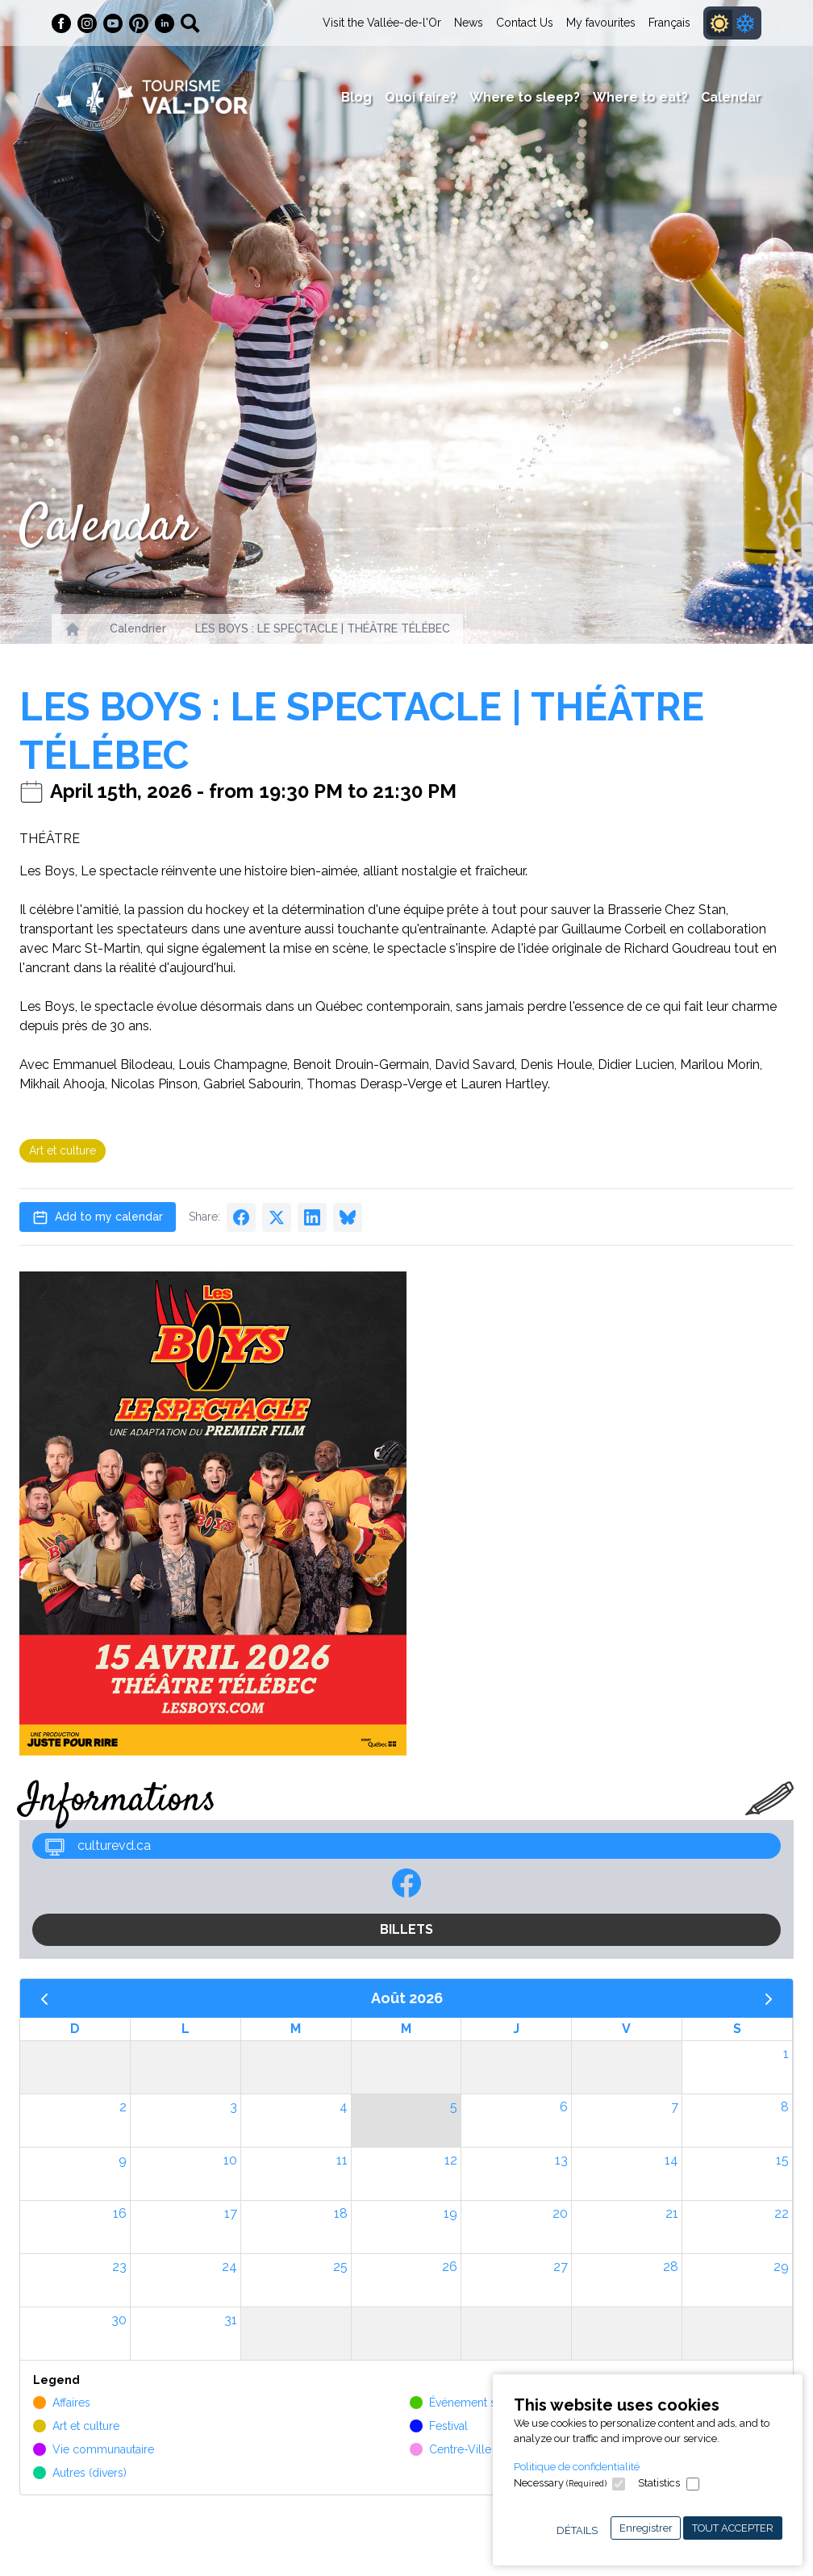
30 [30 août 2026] (119, 2320)
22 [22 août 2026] (781, 2213)
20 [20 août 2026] (560, 2213)
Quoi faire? (421, 97)
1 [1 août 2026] (786, 2053)
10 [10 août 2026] (230, 2160)
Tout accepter (732, 2528)
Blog (356, 97)
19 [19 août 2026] (450, 2213)
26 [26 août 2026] (449, 2266)
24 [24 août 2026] (229, 2266)
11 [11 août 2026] (342, 2160)
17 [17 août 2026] (230, 2213)
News (468, 22)
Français (669, 22)
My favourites (601, 22)
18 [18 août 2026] (341, 2213)
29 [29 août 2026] (781, 2266)
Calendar (731, 97)
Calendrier (138, 628)
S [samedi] (737, 2028)
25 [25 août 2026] (340, 2266)
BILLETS (406, 1929)
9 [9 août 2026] (123, 2160)
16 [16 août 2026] (120, 2213)
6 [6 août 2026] (564, 2107)
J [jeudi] (516, 2028)
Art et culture (62, 1150)
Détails (577, 2530)
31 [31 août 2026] (230, 2320)
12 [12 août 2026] (450, 2160)
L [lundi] (185, 2028)
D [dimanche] (75, 2028)
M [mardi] (295, 2028)
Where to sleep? (524, 97)
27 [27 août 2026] (560, 2266)
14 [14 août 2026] (671, 2160)
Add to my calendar (97, 1217)
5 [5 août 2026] (453, 2107)
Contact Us (524, 22)
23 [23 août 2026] (119, 2266)
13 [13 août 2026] (561, 2160)
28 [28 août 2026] (670, 2266)
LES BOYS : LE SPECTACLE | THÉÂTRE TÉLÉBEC (322, 628)
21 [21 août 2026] (671, 2213)
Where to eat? (640, 97)
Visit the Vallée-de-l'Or (382, 22)
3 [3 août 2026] (233, 2107)
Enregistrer (646, 2528)
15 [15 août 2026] (782, 2160)
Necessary (560, 2483)
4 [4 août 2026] (344, 2107)
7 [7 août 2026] (674, 2107)
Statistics (659, 2483)
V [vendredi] (626, 2028)
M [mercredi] (406, 2028)
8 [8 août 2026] (785, 2107)
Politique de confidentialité (577, 2467)
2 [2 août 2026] (123, 2107)
